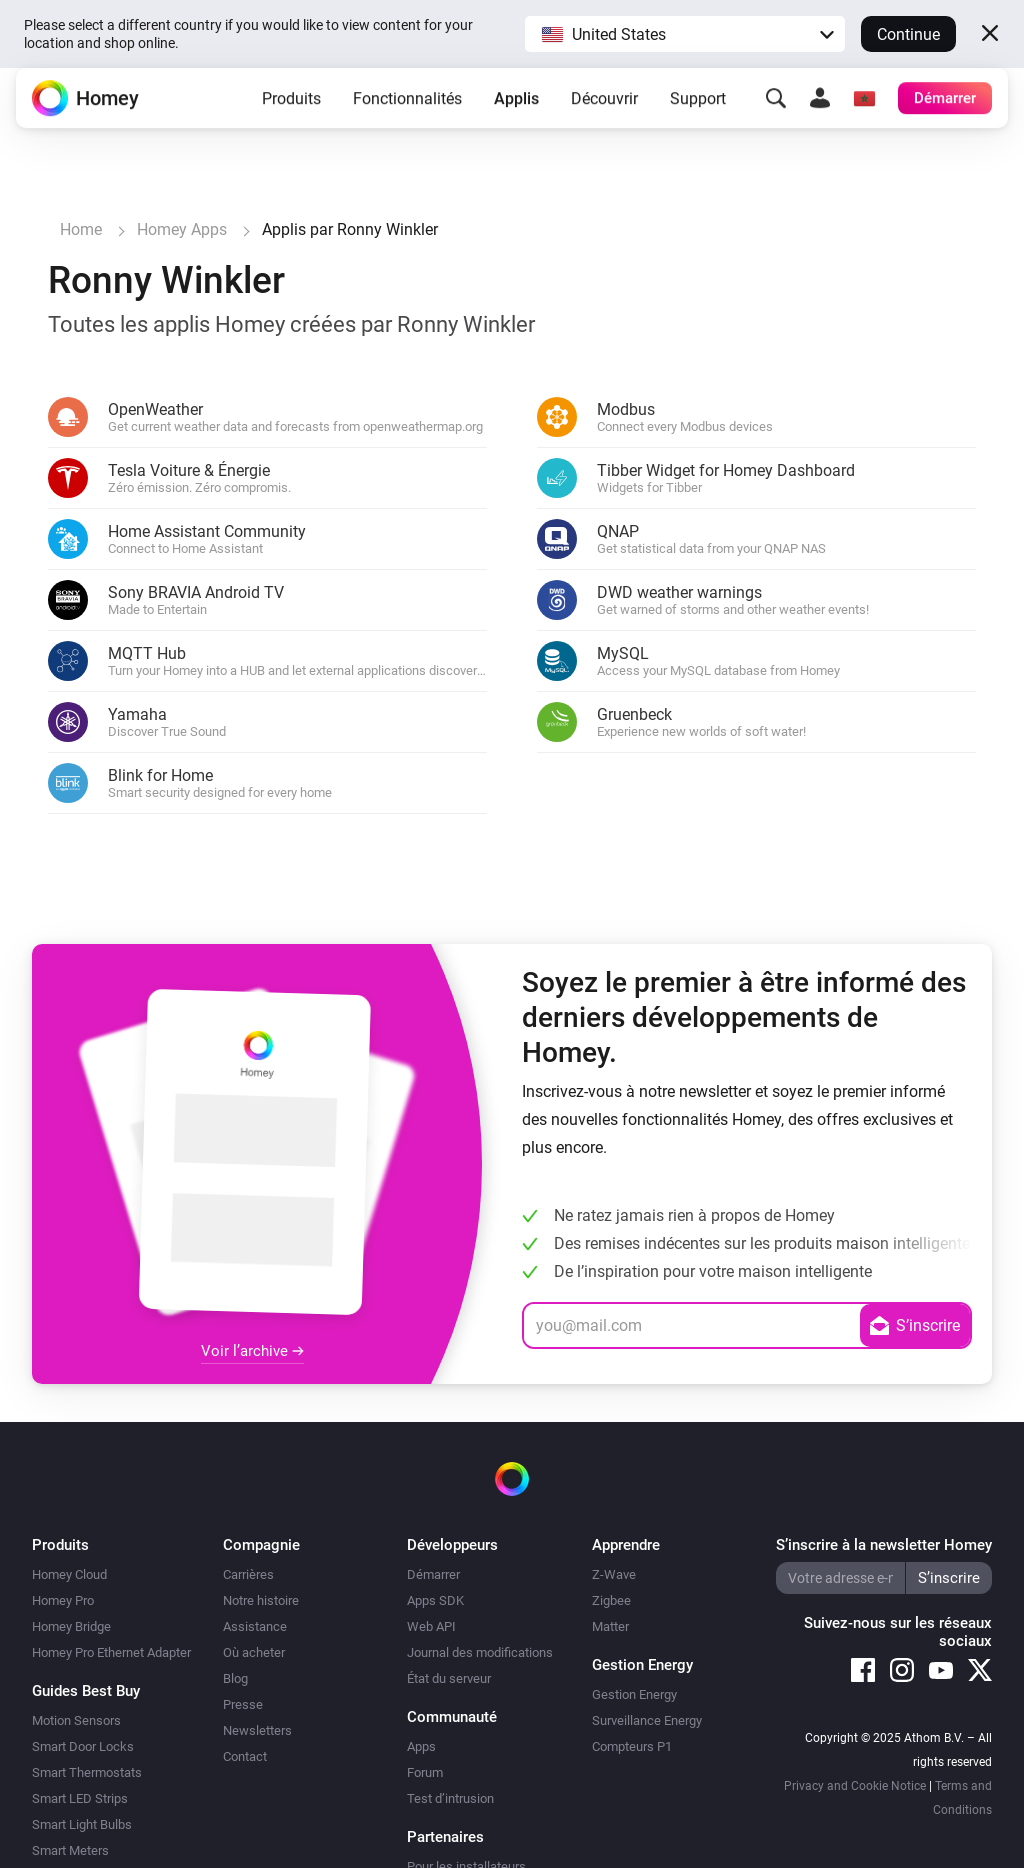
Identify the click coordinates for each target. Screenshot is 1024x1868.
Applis (516, 114)
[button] (685, 34)
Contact (245, 1756)
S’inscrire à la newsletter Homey (884, 1545)
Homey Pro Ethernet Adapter (111, 1652)
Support (698, 114)
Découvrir (604, 114)
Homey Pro (63, 1600)
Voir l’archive (252, 1351)
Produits (291, 114)
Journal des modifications (480, 1652)
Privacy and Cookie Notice (855, 1786)
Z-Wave (614, 1574)
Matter (610, 1626)
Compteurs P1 (632, 1746)
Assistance (255, 1626)
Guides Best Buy (86, 1691)
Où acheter (254, 1652)
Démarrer (433, 1574)
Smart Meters (70, 1850)
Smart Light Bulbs (82, 1824)
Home (81, 229)
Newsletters (257, 1730)
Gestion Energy (634, 1694)
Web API (431, 1626)
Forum (425, 1772)
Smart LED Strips (80, 1798)
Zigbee (611, 1600)
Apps (421, 1746)
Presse (243, 1704)
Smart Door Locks (83, 1746)
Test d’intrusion (450, 1798)
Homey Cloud (69, 1574)
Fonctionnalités (407, 114)
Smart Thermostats (87, 1772)
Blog (235, 1678)
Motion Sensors (76, 1720)
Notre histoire (261, 1600)
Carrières (248, 1574)
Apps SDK (435, 1600)
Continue (908, 34)
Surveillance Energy (647, 1720)
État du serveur (449, 1678)
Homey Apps (182, 229)
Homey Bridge (71, 1626)
